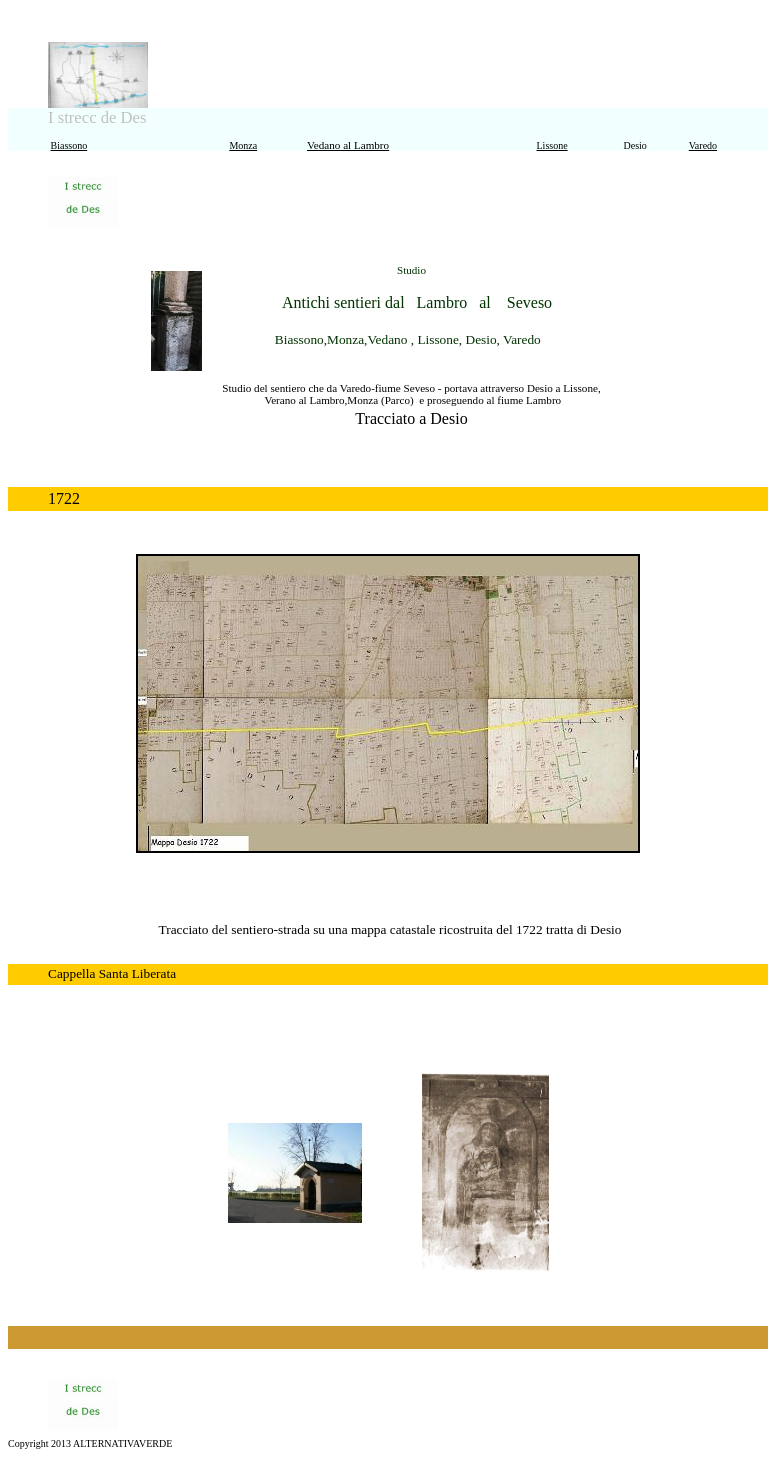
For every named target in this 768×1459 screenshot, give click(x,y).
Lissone (552, 145)
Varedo (703, 145)
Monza (243, 145)
